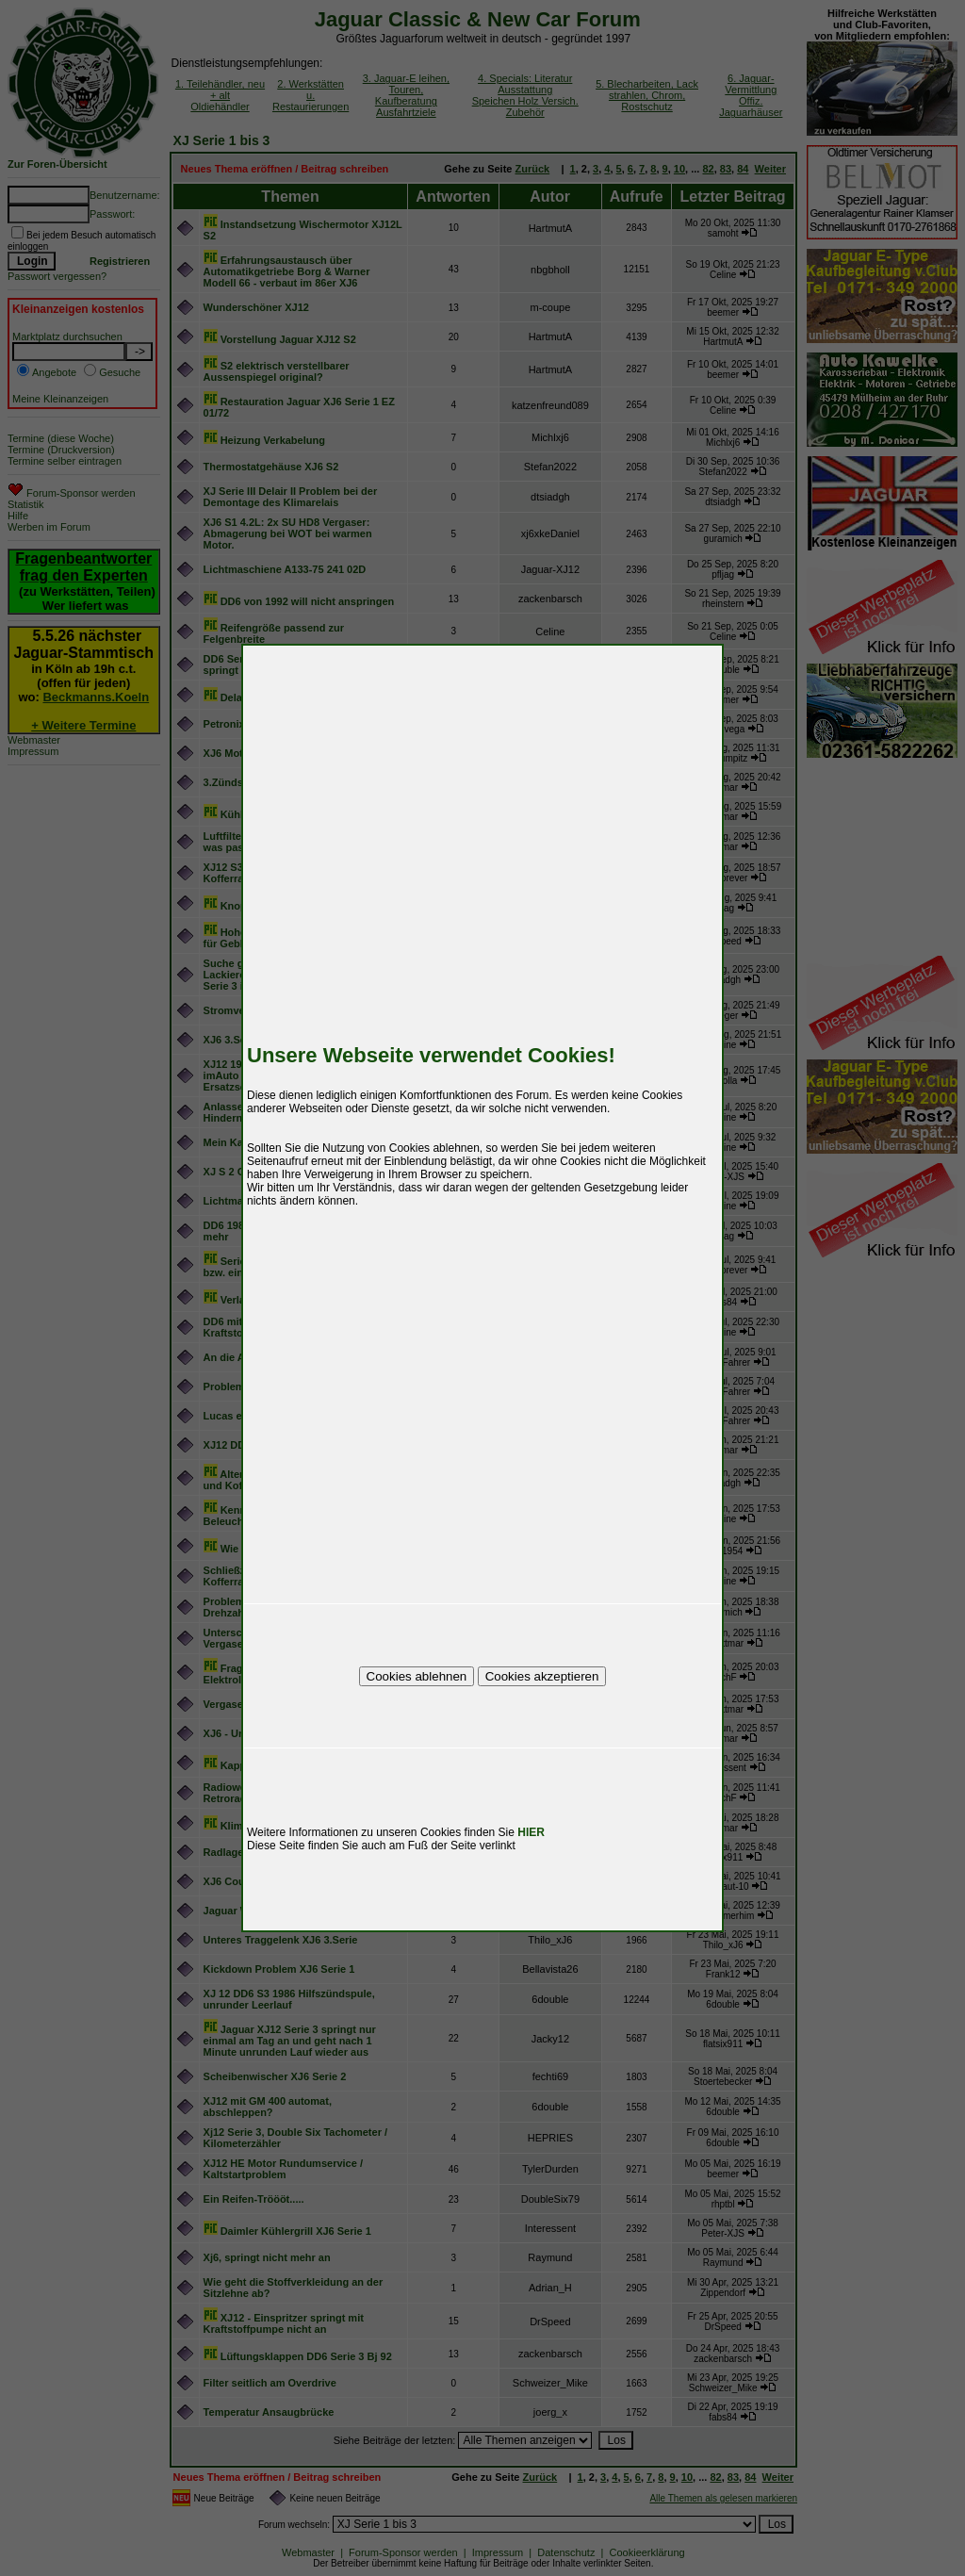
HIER (531, 1832)
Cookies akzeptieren (542, 1676)
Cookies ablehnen (417, 1676)
